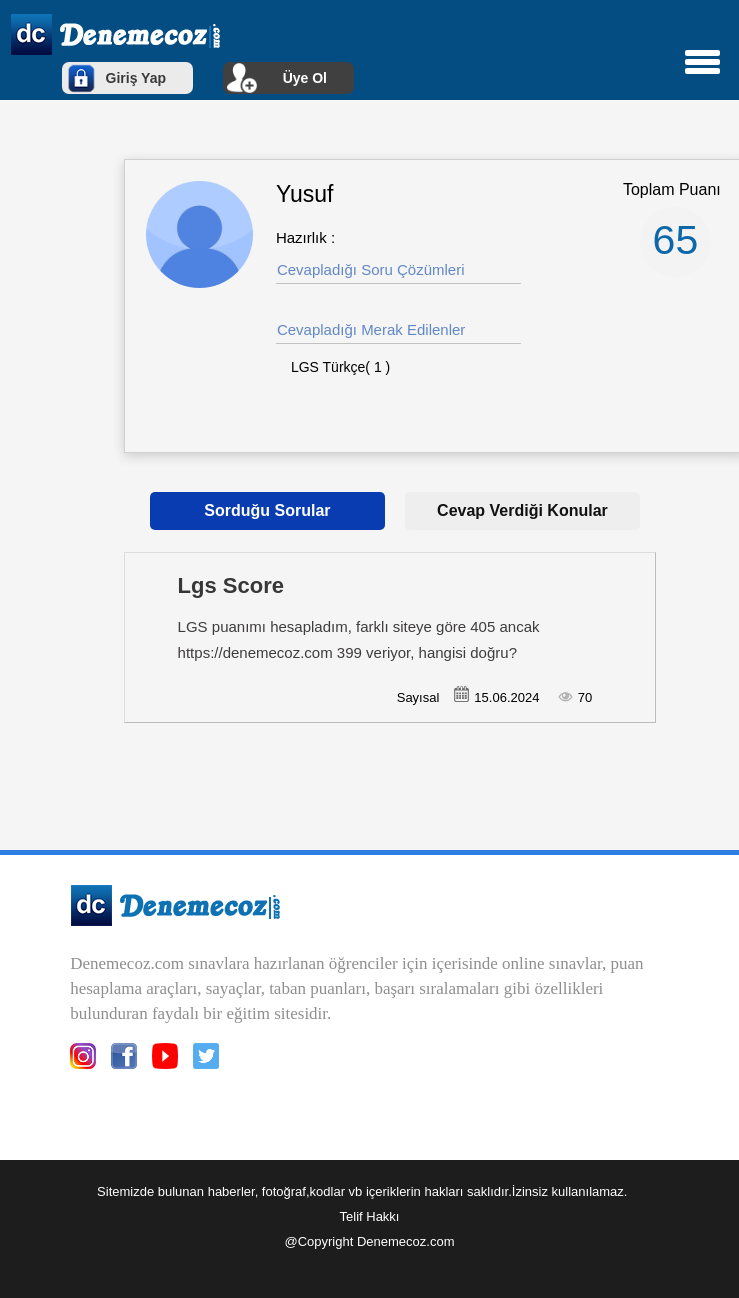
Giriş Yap (136, 78)
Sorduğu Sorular (267, 510)
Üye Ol (305, 78)
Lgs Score (231, 585)
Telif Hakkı (370, 1216)
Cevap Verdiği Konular (522, 510)
